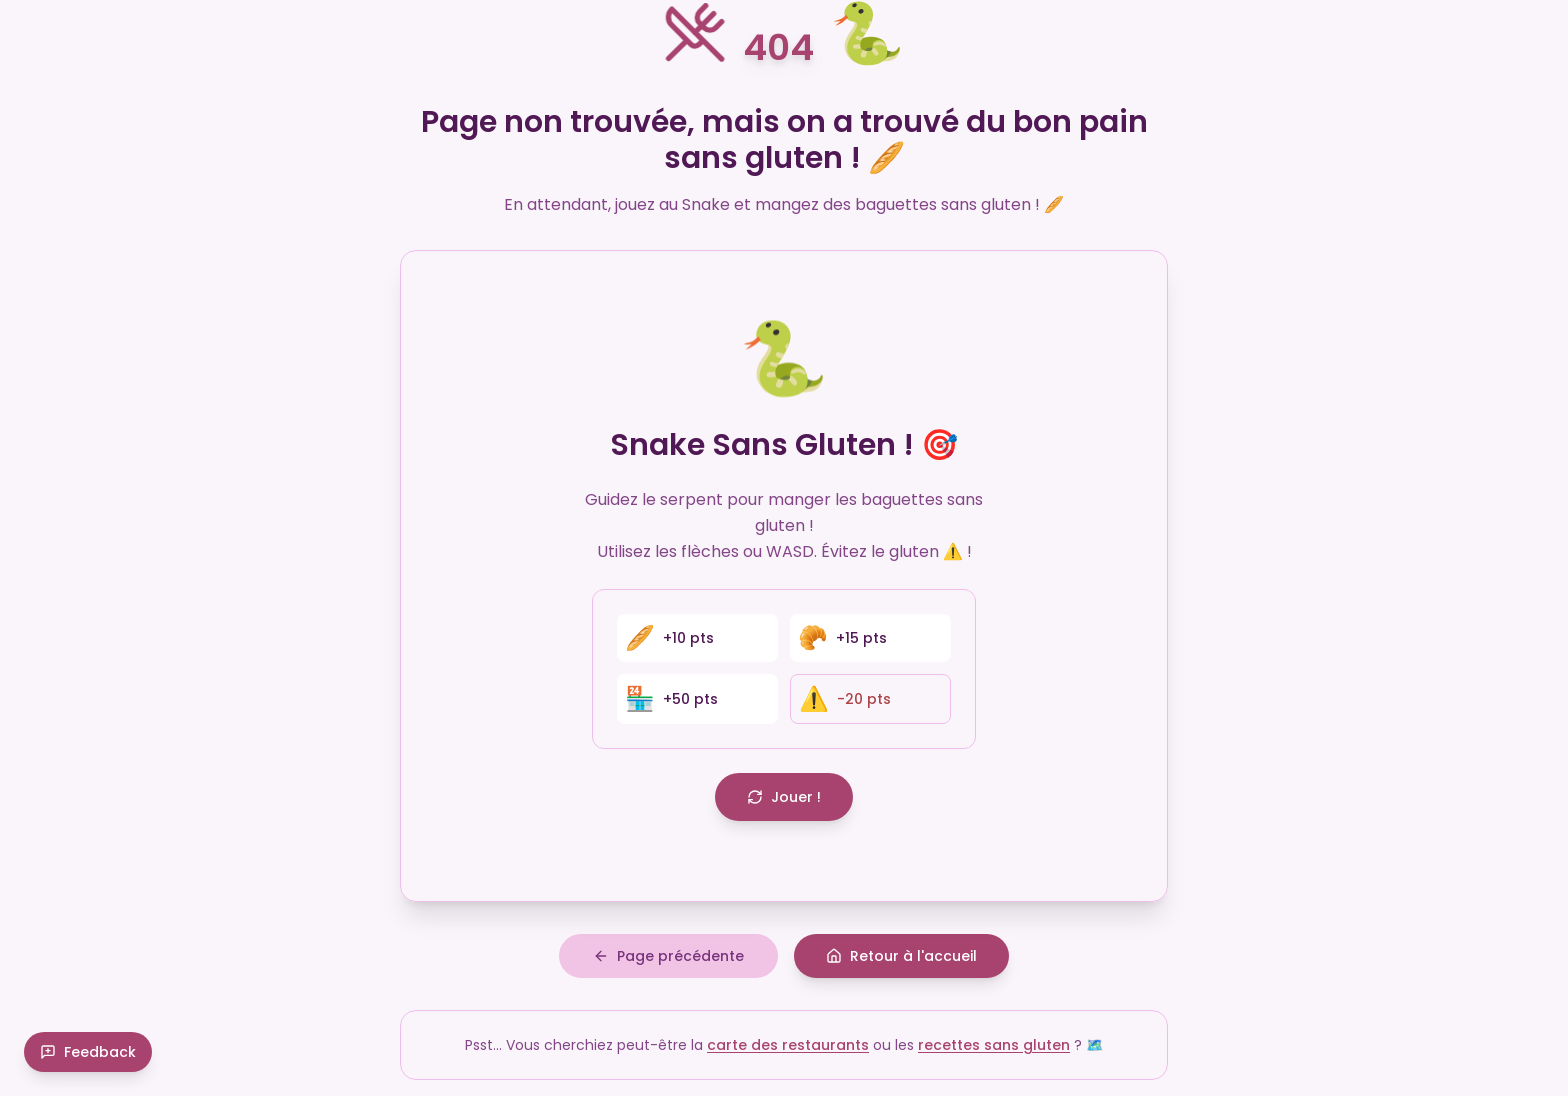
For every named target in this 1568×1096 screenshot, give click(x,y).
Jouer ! (784, 797)
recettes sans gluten (994, 1045)
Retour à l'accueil (901, 956)
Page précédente (668, 956)
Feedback (88, 1052)
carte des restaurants (788, 1045)
